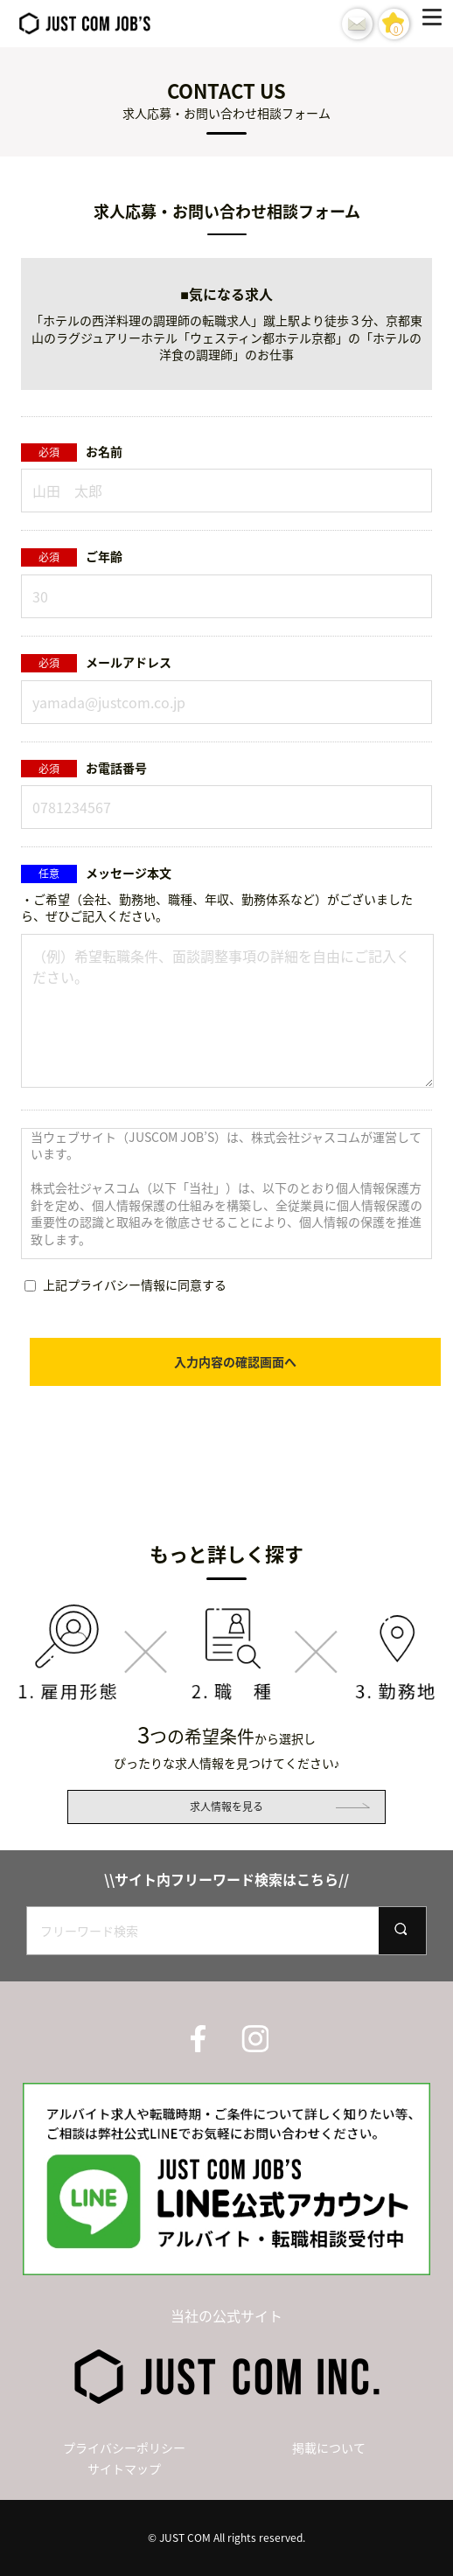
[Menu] (435, 23)
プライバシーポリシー (124, 2447)
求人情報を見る (226, 1806)
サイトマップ (124, 2468)
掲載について (329, 2447)
